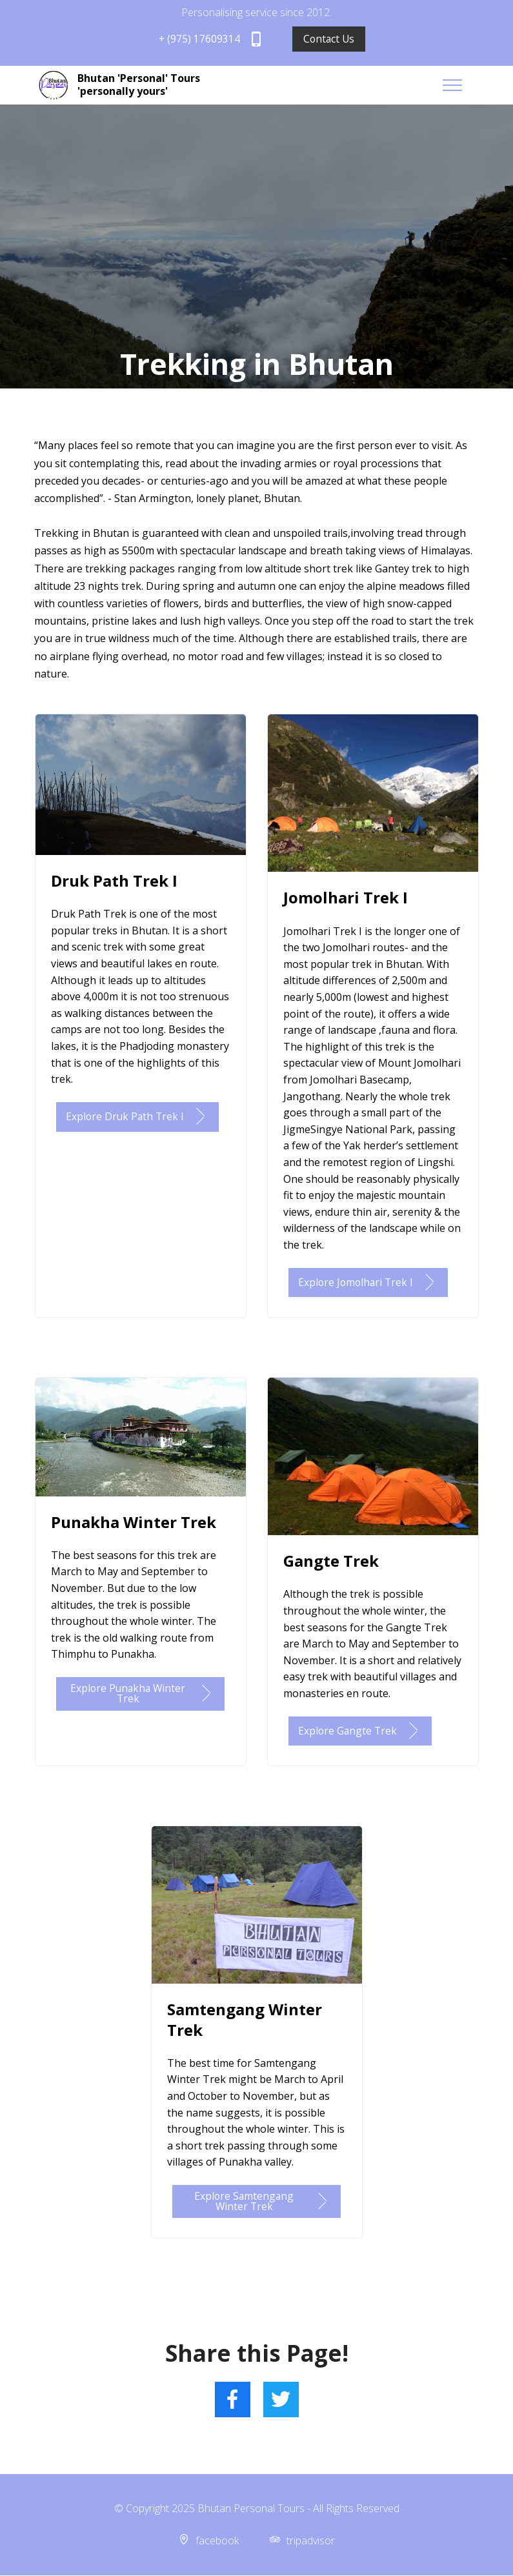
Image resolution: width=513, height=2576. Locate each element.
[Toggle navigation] (468, 85)
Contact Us (329, 39)
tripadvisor (311, 2541)
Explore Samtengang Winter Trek (262, 2201)
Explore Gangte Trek (361, 1731)
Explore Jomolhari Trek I (369, 1282)
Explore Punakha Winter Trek (142, 1694)
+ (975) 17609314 (211, 39)
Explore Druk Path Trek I (139, 1117)
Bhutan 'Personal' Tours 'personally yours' (138, 84)
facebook (217, 2541)
